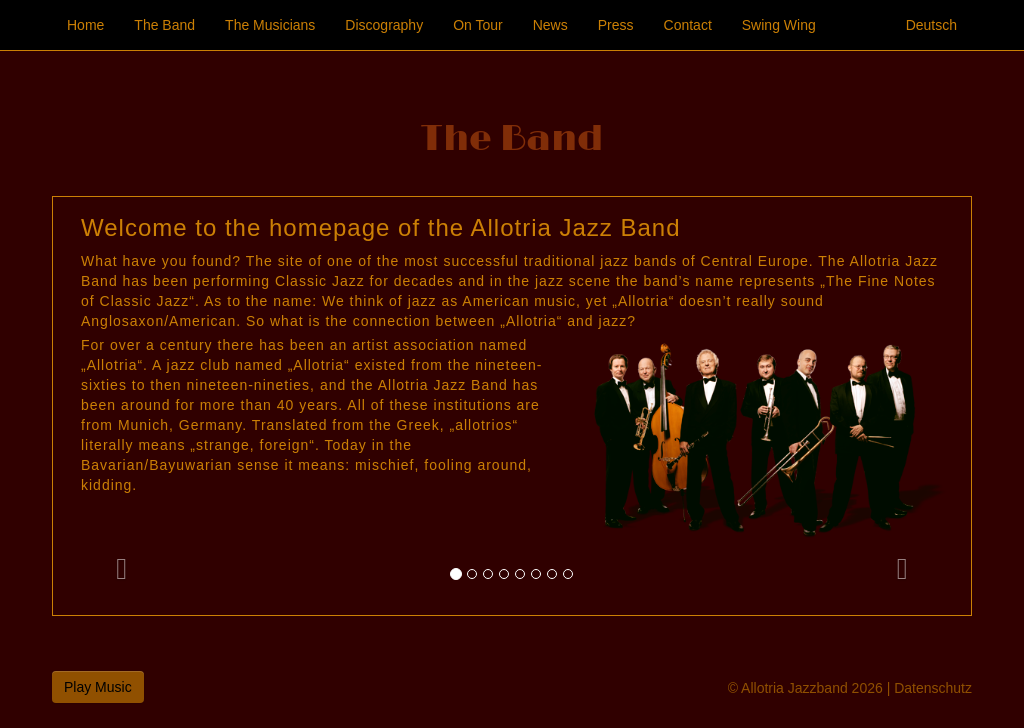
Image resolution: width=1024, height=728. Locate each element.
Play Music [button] (98, 687)
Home (85, 25)
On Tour (478, 25)
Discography (384, 25)
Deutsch (931, 25)
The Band (164, 25)
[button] (122, 406)
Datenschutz (933, 688)
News (550, 25)
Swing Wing (779, 25)
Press (616, 25)
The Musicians (270, 25)
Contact (688, 25)
